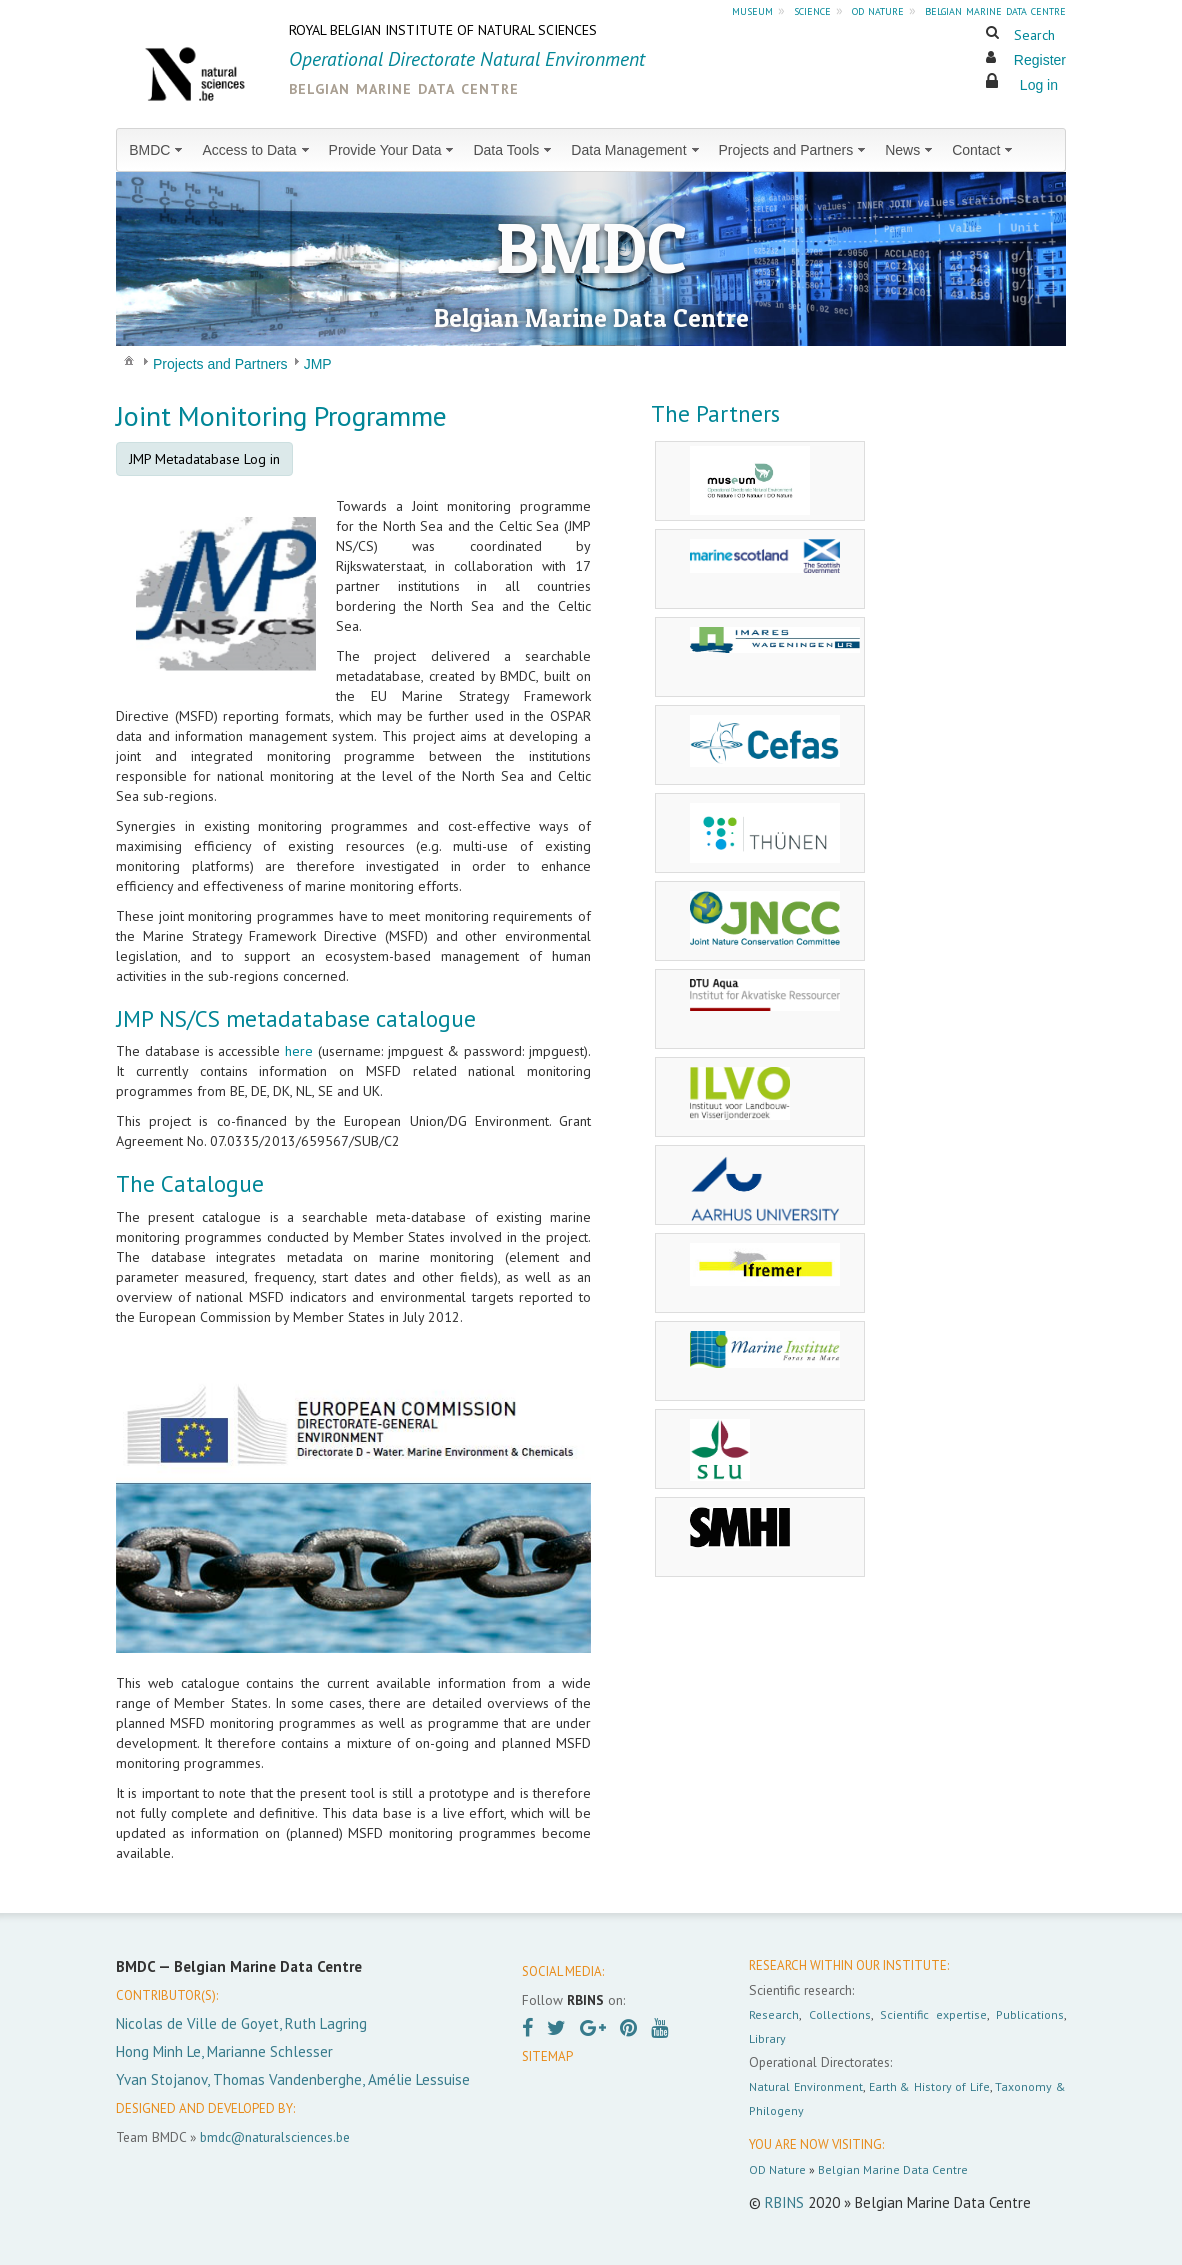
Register (1040, 60)
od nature (878, 10)
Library (767, 2038)
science (812, 10)
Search (1034, 35)
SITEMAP (547, 2056)
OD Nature (777, 2169)
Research (774, 2014)
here (299, 1051)
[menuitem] (157, 150)
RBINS (784, 2202)
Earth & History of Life (929, 2086)
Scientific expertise (933, 2014)
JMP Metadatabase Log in (204, 459)
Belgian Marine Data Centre (893, 2169)
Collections (840, 2014)
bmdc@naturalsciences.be (275, 2137)
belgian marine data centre (995, 10)
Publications (1030, 2014)
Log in (1039, 85)
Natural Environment (806, 2086)
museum (752, 10)
